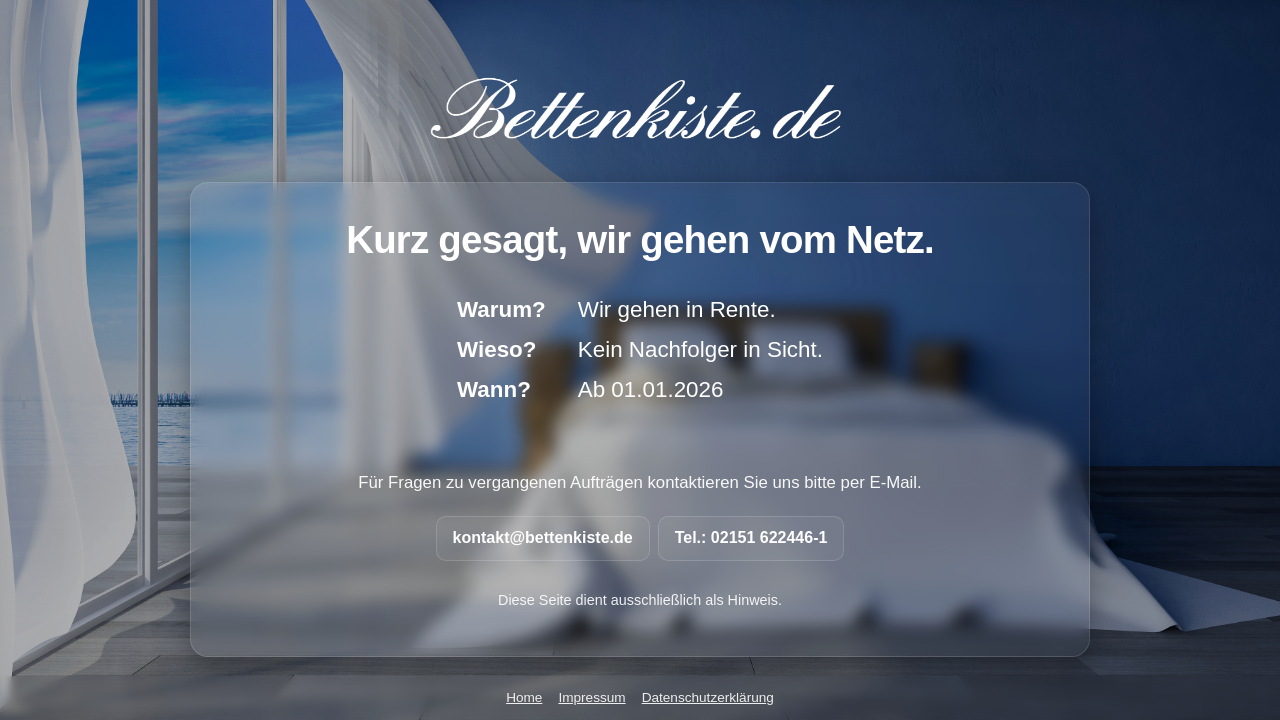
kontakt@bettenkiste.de (543, 537)
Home (524, 697)
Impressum (591, 697)
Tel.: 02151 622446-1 (751, 537)
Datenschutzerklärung (708, 697)
